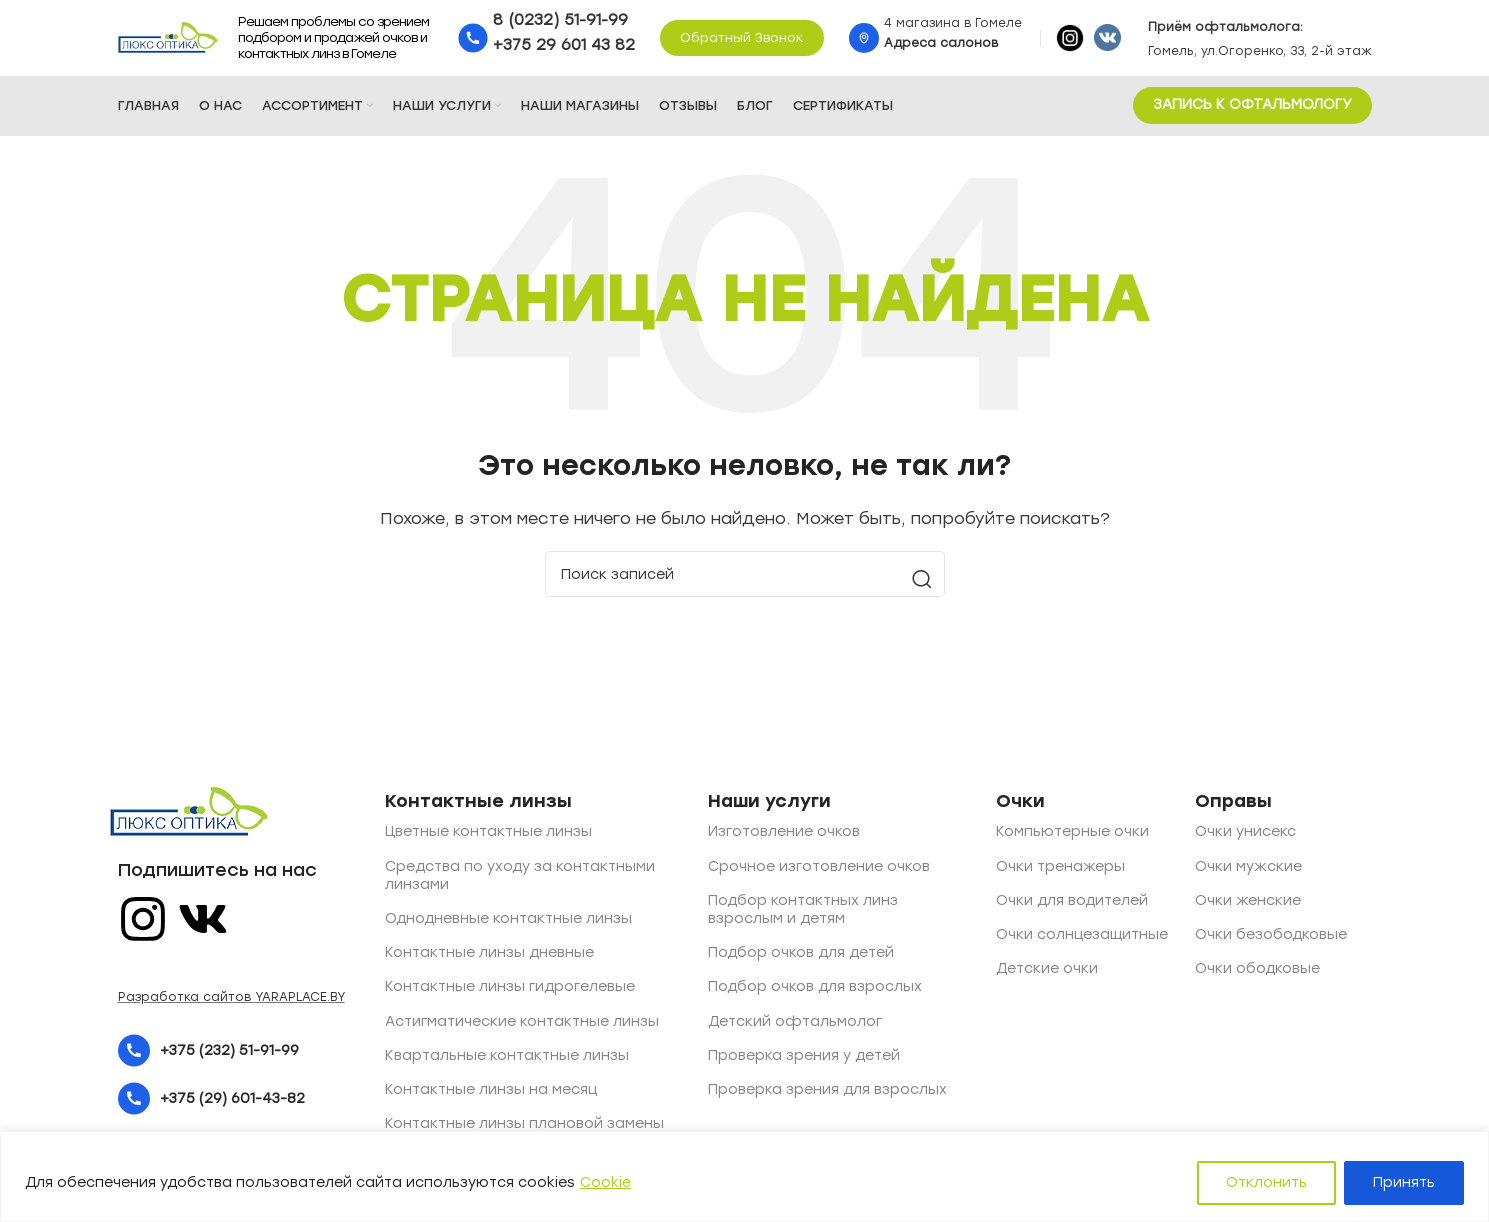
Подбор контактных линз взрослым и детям (803, 913)
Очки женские (1248, 904)
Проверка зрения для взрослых (827, 1093)
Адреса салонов (941, 45)
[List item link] (239, 1055)
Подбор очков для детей (801, 957)
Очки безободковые (1271, 938)
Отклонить (1266, 1182)
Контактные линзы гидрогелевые (510, 991)
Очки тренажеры (1060, 870)
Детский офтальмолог (795, 1025)
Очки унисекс (1245, 836)
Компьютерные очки (1072, 836)
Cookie (605, 1182)
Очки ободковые (1257, 973)
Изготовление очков (784, 836)
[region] (744, 1176)
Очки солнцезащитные (1082, 938)
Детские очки (1047, 973)
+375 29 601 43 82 (564, 47)
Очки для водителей (1072, 904)
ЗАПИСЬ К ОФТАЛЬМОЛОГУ (1252, 109)
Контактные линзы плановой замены (524, 1127)
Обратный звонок (742, 39)
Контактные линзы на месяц (491, 1093)
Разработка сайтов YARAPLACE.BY (231, 1002)
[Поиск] (745, 579)
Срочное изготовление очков (819, 870)
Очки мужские (1248, 870)
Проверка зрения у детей (804, 1059)
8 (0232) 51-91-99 (560, 22)
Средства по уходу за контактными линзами (520, 879)
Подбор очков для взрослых (815, 991)
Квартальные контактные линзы (507, 1059)
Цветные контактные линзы (488, 836)
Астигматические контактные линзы (522, 1025)
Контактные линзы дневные (489, 957)
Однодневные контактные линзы (508, 922)
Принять (1404, 1182)
